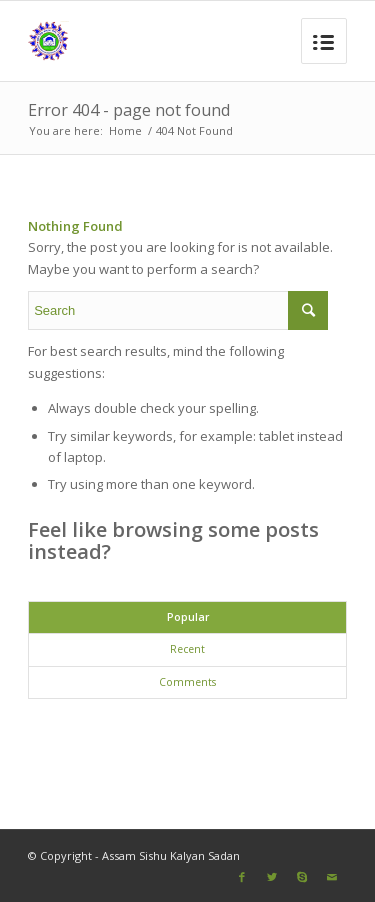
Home (125, 130)
